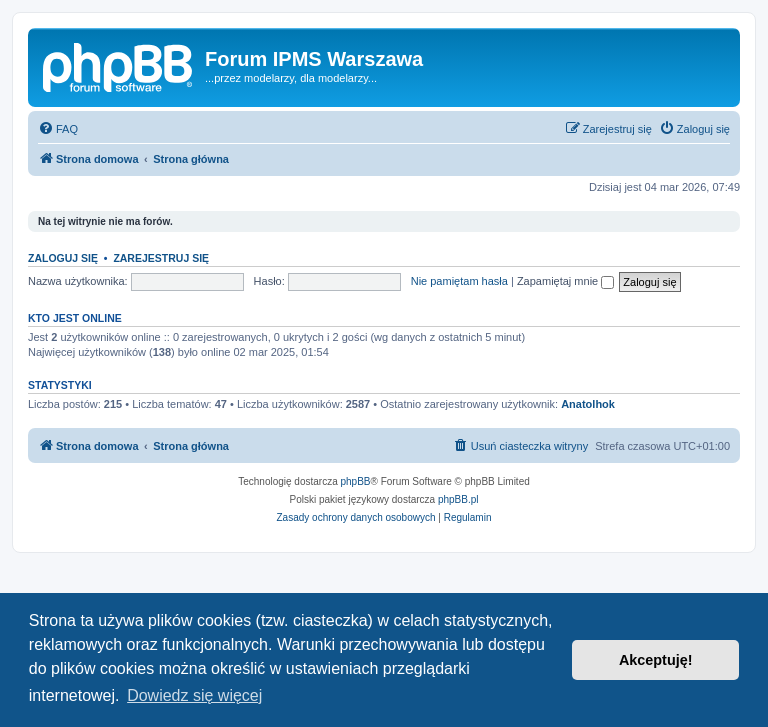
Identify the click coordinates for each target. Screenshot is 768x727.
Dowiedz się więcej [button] (194, 695)
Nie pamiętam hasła (459, 281)
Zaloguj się (63, 258)
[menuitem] (58, 129)
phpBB (356, 481)
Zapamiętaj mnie (565, 281)
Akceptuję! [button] (656, 660)
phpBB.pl (458, 499)
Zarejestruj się (161, 258)
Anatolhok (588, 404)
